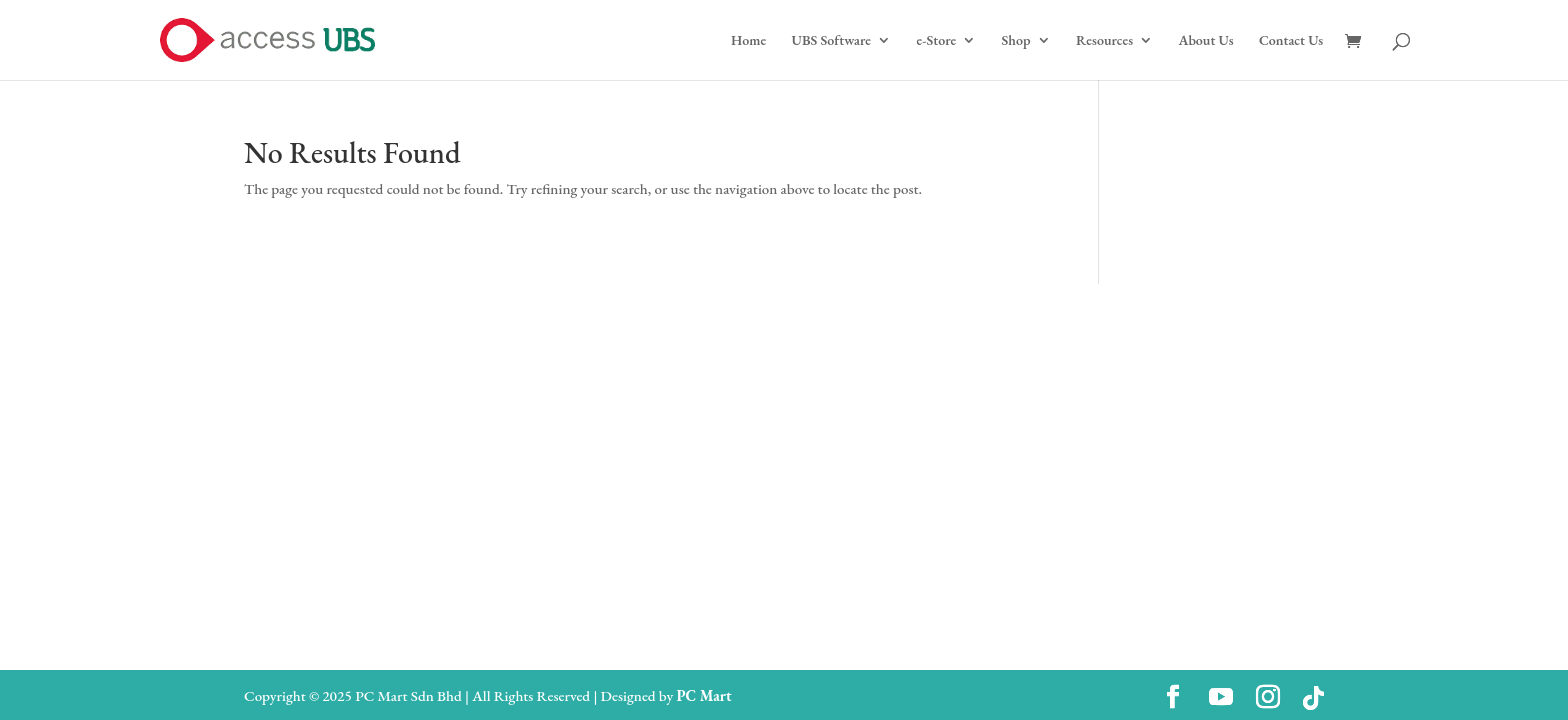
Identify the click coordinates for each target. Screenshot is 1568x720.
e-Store (936, 41)
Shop (1016, 41)
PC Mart (703, 695)
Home (748, 41)
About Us (1205, 41)
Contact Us (1291, 41)
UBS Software (832, 41)
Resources (1104, 41)
